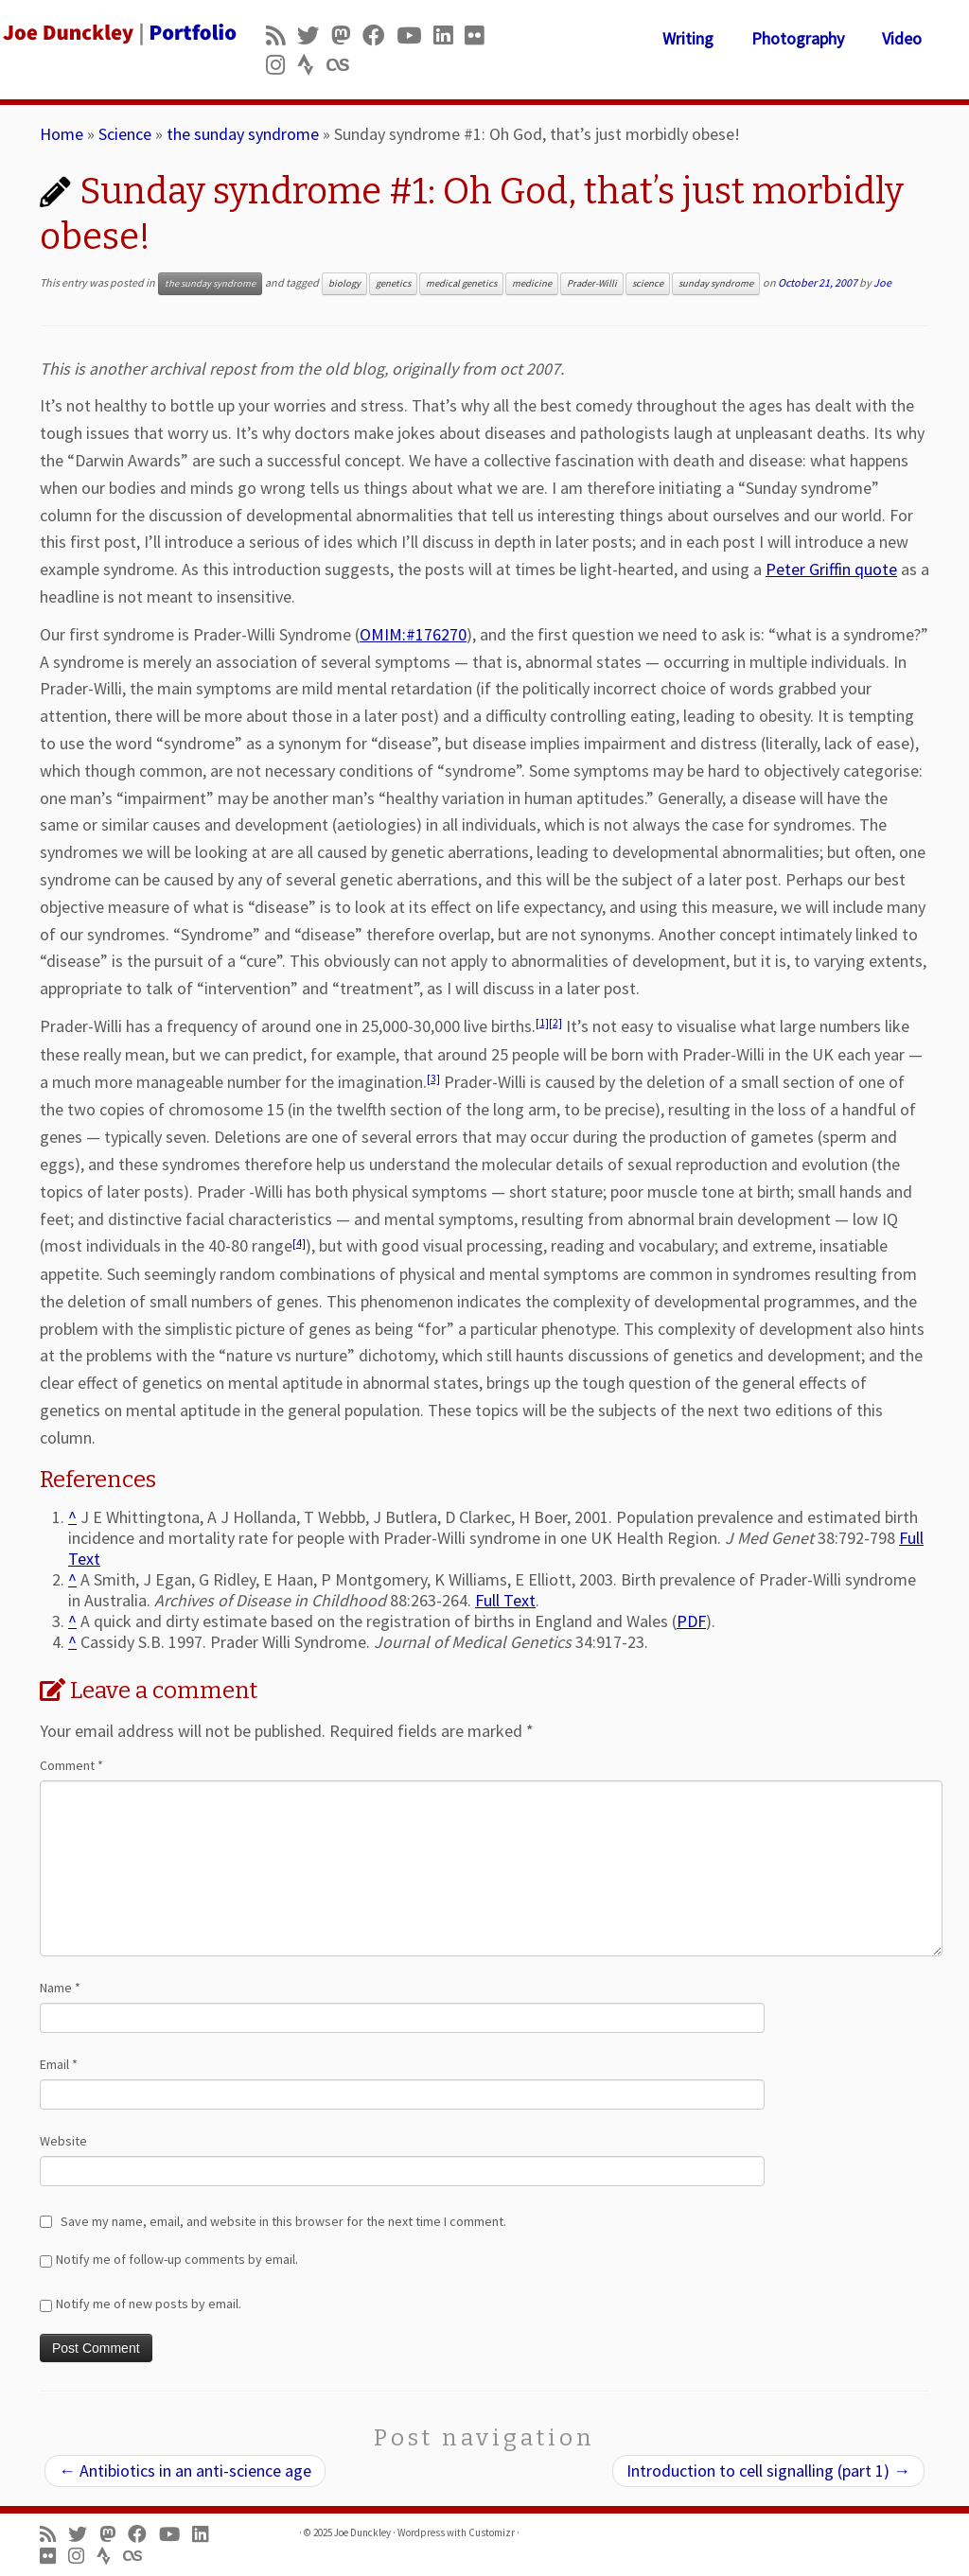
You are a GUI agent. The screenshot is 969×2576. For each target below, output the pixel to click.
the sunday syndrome (243, 134)
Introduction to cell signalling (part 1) (768, 2470)
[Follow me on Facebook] (379, 35)
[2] (555, 1022)
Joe (882, 282)
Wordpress (421, 2532)
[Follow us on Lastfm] (343, 65)
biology (344, 283)
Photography (797, 38)
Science (124, 134)
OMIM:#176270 (413, 634)
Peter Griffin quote (831, 569)
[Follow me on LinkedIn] (449, 35)
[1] (542, 1022)
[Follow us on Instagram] (281, 65)
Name (60, 1987)
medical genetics (461, 283)
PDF (691, 1621)
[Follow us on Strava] (311, 65)
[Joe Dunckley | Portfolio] (113, 33)
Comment (71, 1765)
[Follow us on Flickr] (480, 35)
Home (61, 134)
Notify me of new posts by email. (148, 2303)
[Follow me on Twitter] (314, 35)
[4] (299, 1243)
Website (63, 2140)
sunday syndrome (715, 283)
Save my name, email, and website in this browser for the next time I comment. (283, 2221)
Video (902, 38)
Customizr (491, 2532)
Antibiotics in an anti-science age (185, 2470)
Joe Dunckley (362, 2532)
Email (59, 2064)
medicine (532, 283)
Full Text (505, 1600)
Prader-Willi (592, 283)
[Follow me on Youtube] (414, 35)
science (647, 283)
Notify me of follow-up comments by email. (177, 2259)
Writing (688, 38)
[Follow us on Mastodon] (346, 35)
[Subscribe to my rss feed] (281, 35)
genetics (393, 283)
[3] (433, 1078)
